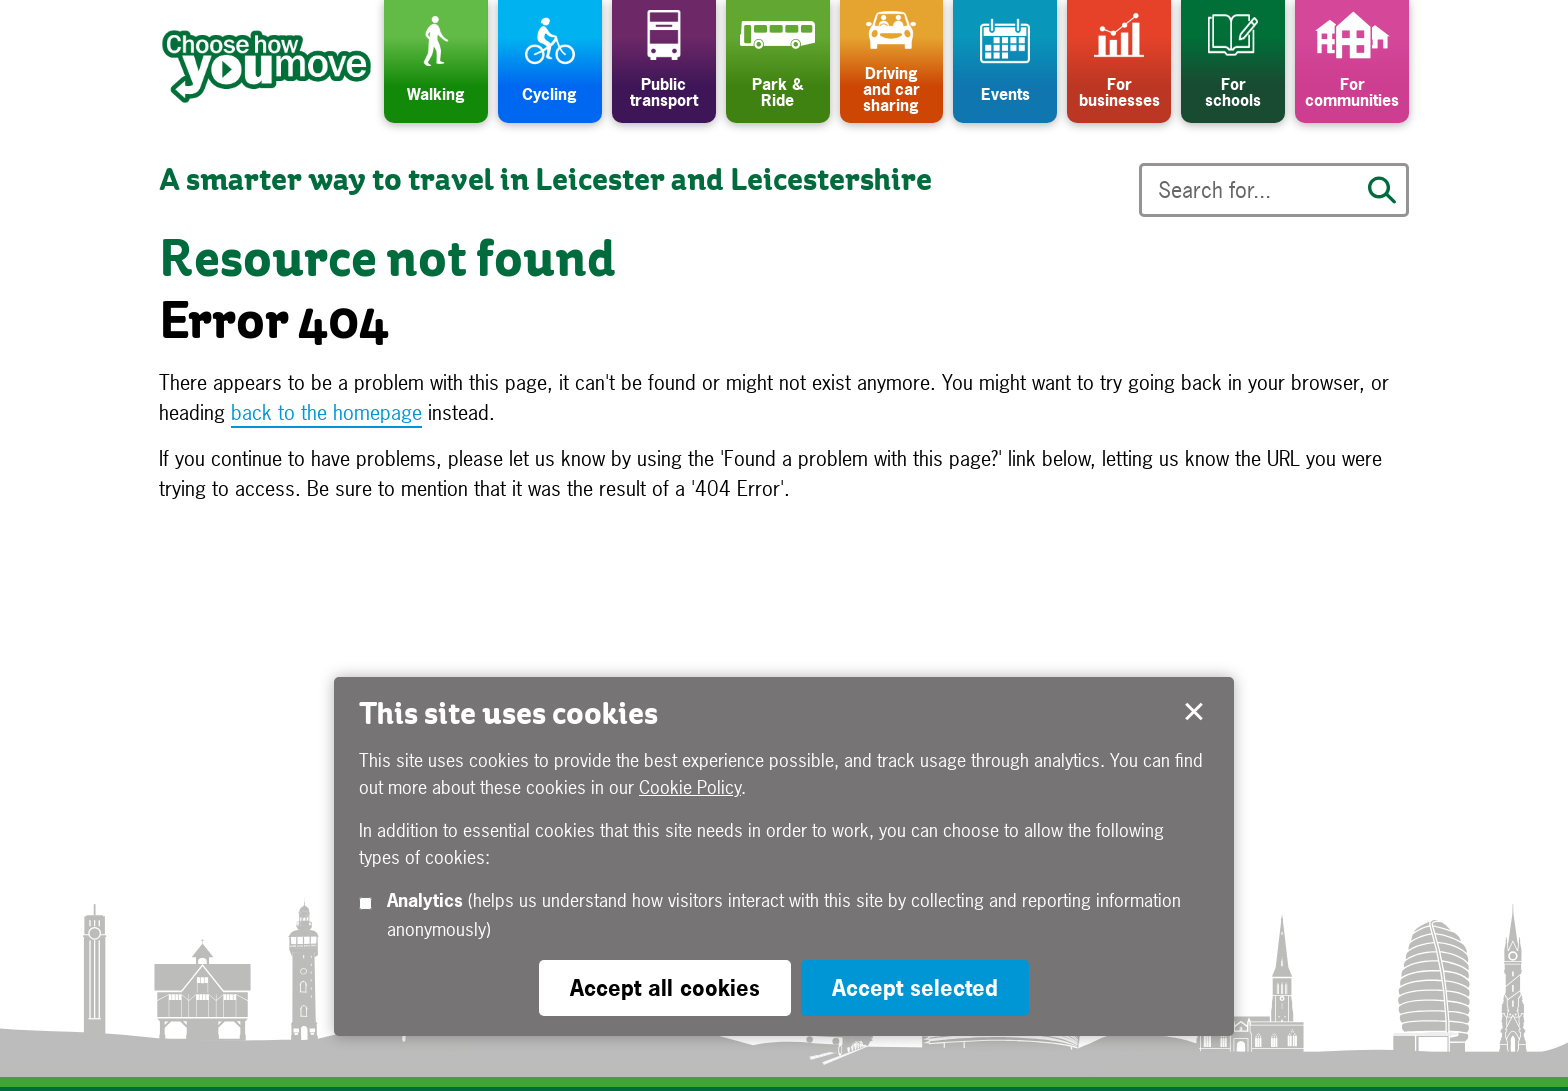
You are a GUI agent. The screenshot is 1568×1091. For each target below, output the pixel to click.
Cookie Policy (690, 787)
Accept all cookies (665, 988)
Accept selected (1194, 712)
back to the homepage (326, 412)
